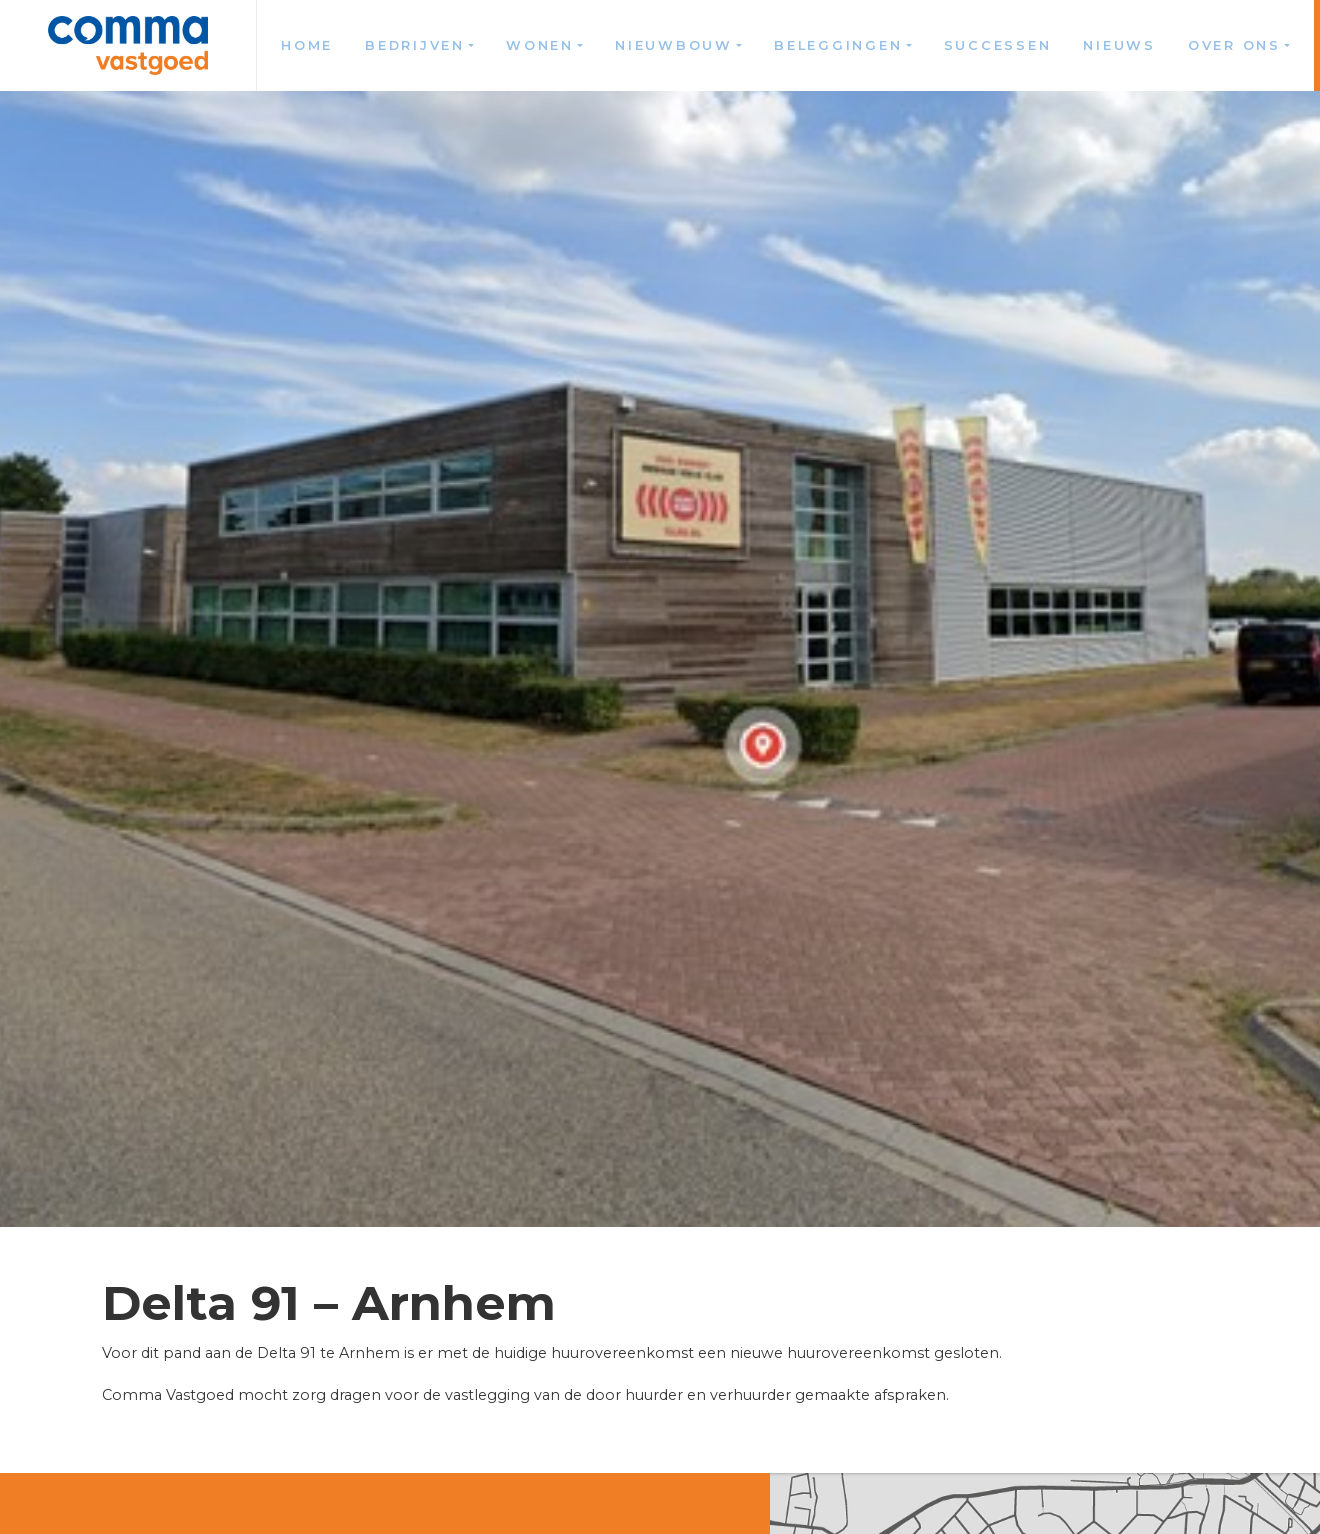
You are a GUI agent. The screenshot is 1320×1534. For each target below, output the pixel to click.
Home (307, 45)
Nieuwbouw (674, 45)
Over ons (1234, 45)
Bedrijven (415, 45)
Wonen (540, 45)
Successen (998, 45)
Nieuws (1119, 45)
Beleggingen (838, 45)
